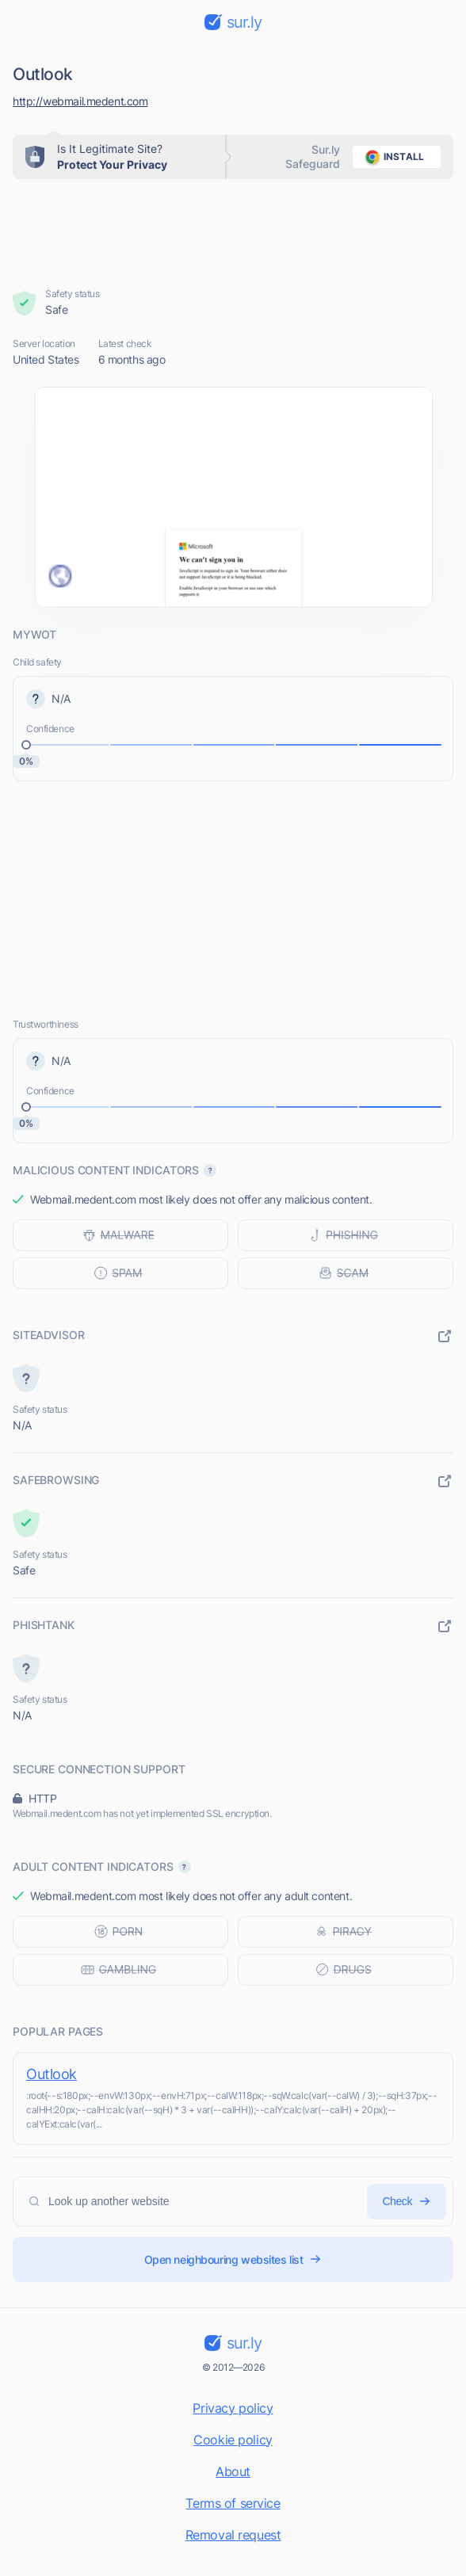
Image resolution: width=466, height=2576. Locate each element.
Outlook (51, 2074)
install (392, 157)
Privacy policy (233, 2408)
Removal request (233, 2535)
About (233, 2471)
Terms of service (232, 2503)
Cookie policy (233, 2440)
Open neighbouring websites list (233, 2259)
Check (406, 2201)
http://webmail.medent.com (80, 101)
